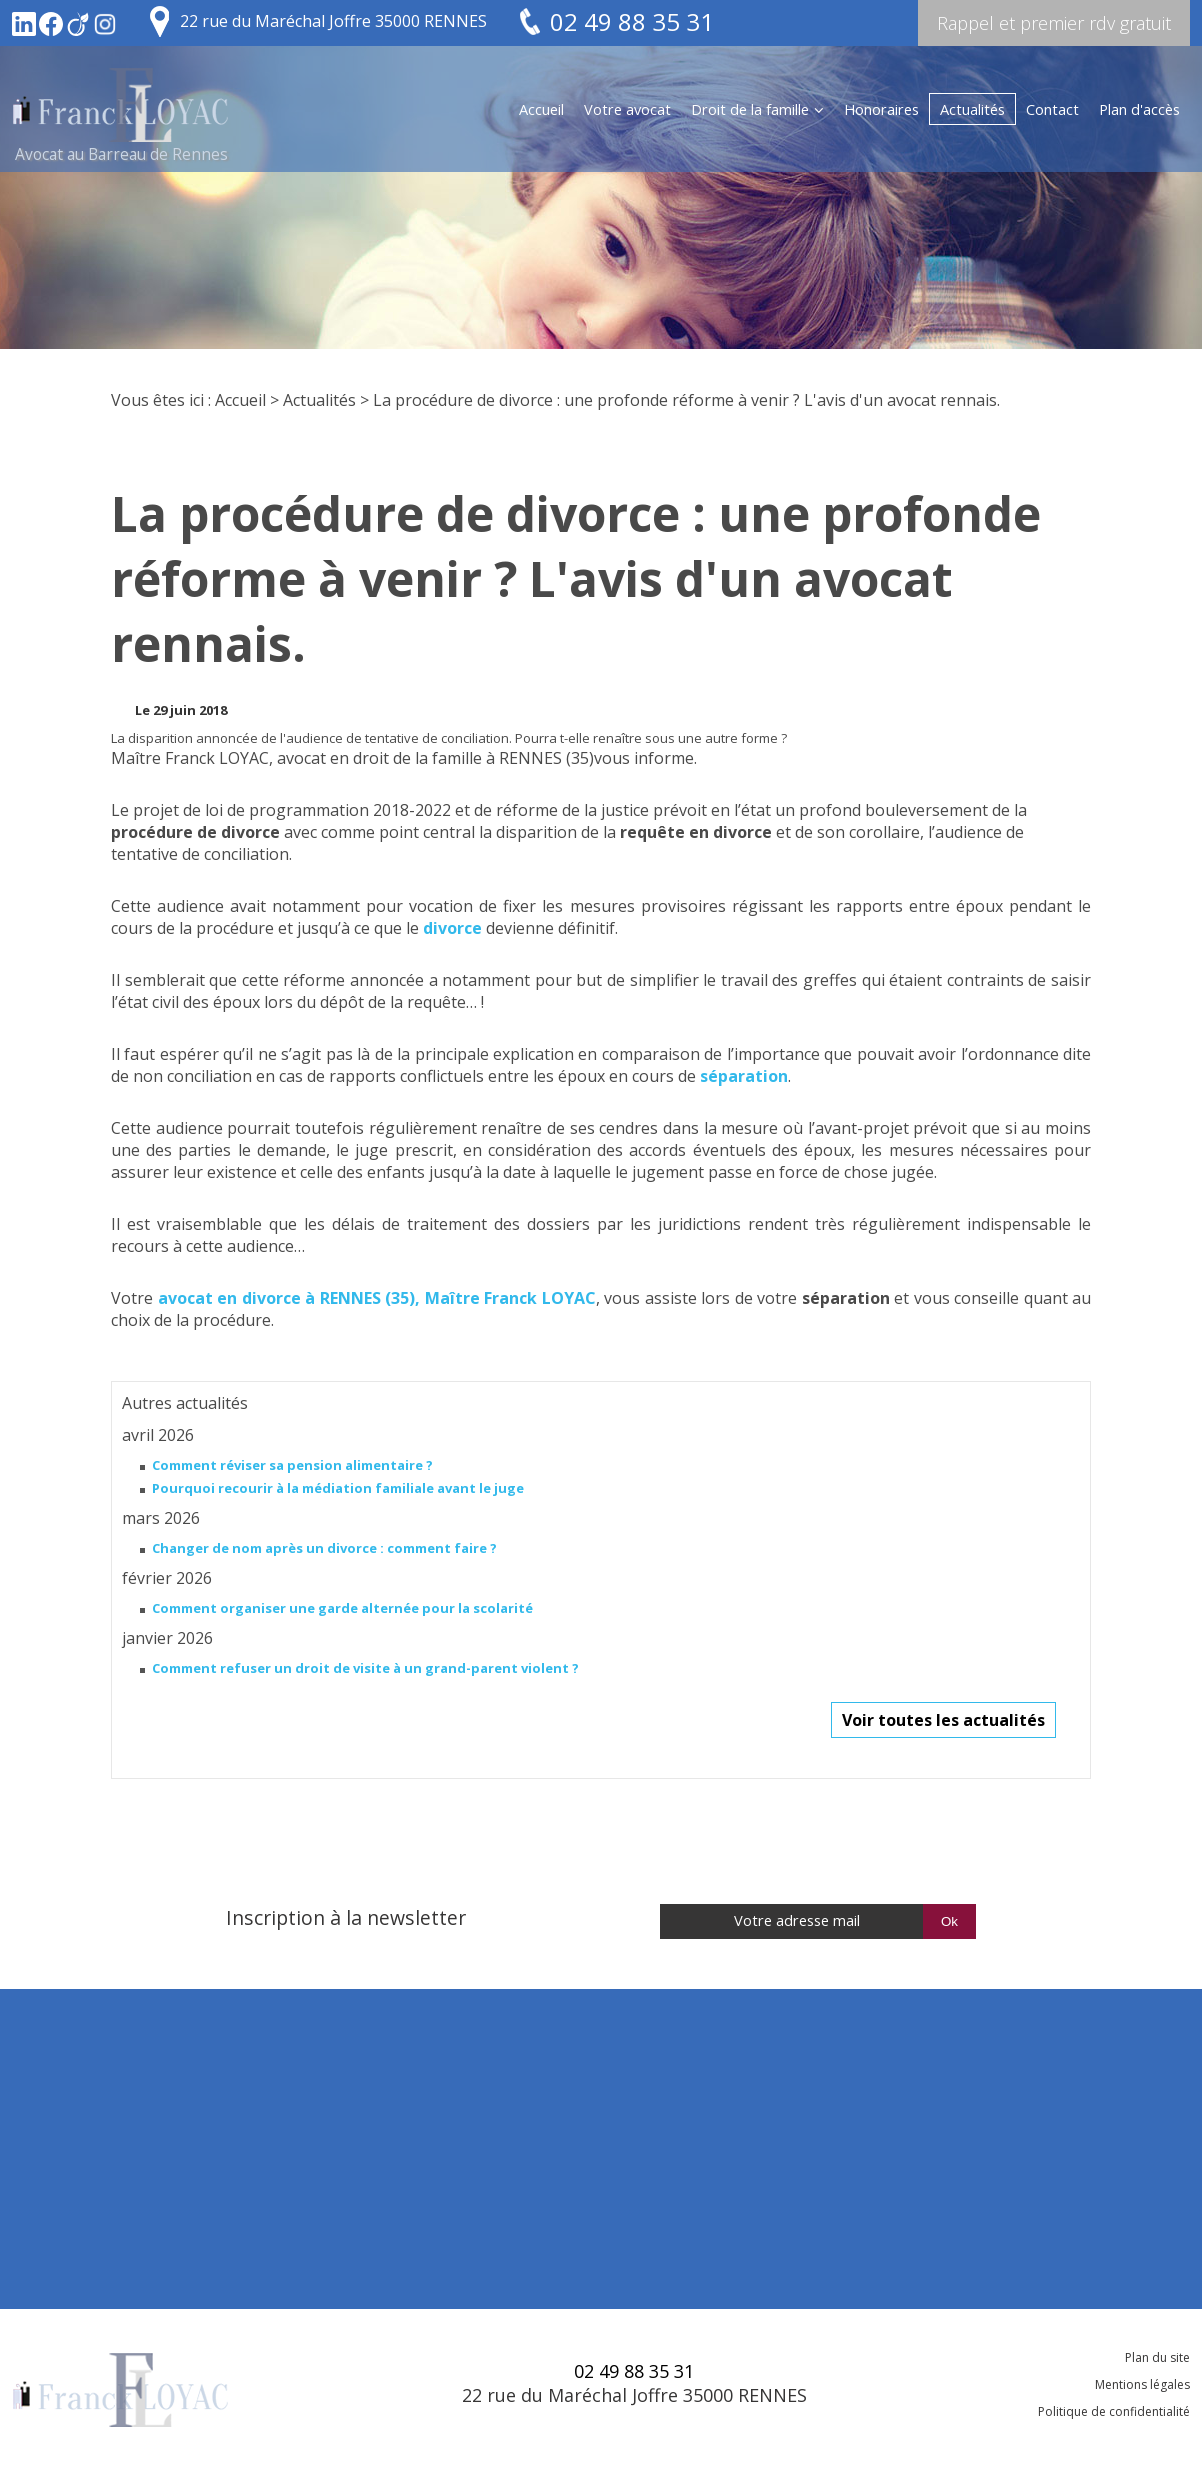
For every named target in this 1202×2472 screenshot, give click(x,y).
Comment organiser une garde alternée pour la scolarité (342, 1608)
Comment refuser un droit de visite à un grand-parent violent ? (365, 1668)
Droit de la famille (750, 109)
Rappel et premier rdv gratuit (1054, 23)
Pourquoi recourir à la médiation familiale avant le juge (338, 1488)
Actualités (972, 109)
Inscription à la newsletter (346, 1917)
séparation (744, 1076)
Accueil (541, 109)
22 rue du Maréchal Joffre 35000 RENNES (333, 21)
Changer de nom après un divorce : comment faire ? (324, 1548)
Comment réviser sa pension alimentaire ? (292, 1465)
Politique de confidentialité (1114, 2411)
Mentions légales (1142, 2384)
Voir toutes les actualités (943, 1720)
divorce (452, 928)
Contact (1052, 109)
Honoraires (881, 109)
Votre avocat (627, 109)
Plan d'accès (1139, 109)
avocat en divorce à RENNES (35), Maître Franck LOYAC (377, 1298)
